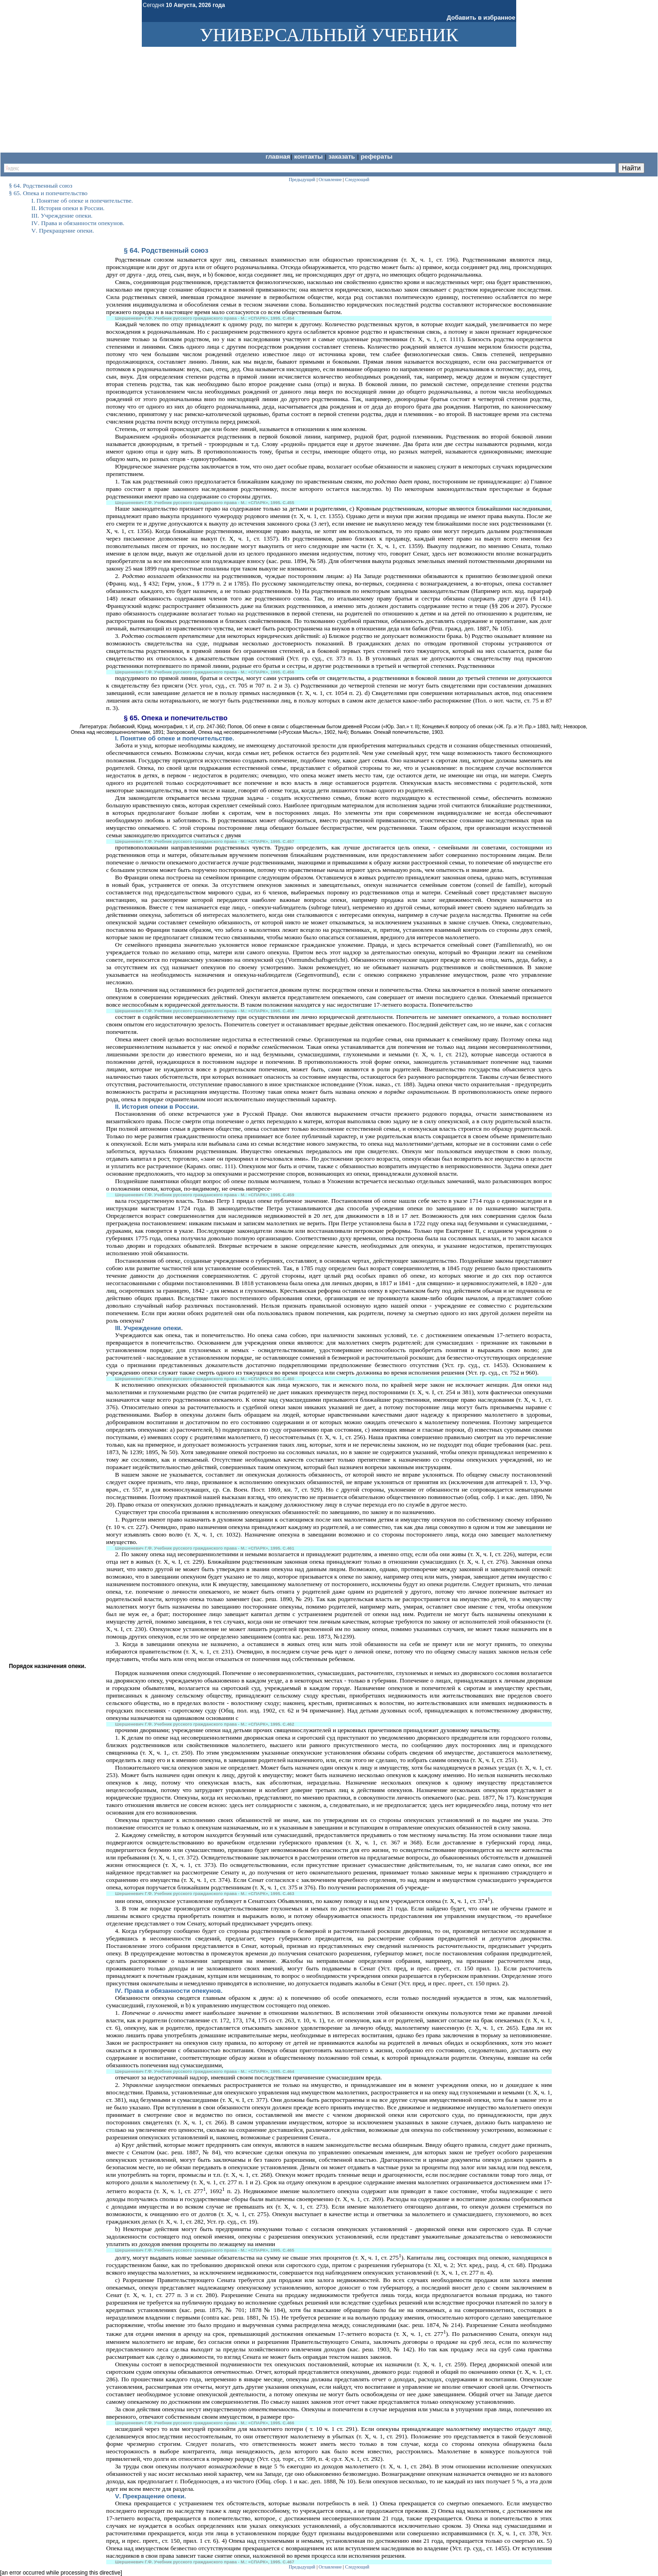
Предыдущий (302, 2566)
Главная (277, 156)
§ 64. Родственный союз (166, 250)
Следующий (357, 2566)
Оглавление (330, 2566)
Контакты (309, 156)
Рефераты (377, 156)
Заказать (343, 156)
